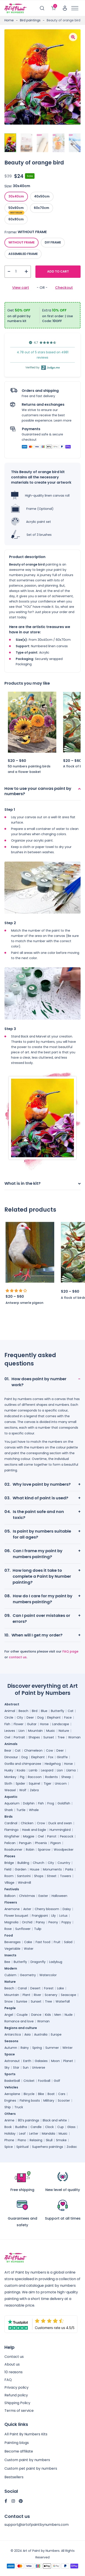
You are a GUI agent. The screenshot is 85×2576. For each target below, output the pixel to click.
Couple (22, 2014)
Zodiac (72, 2147)
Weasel (10, 1790)
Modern (10, 1968)
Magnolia (11, 1922)
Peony (53, 1922)
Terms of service (19, 2410)
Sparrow (44, 1849)
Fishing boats (30, 2100)
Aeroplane (12, 2094)
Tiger (47, 1783)
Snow (8, 2001)
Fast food (43, 1942)
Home (9, 20)
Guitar (32, 1724)
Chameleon (33, 1750)
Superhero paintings (47, 2147)
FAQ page (70, 1651)
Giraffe (62, 1757)
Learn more (62, 420)
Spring (37, 2047)
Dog (40, 1717)
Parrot (51, 1836)
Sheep (66, 1777)
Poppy (66, 1922)
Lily (53, 1915)
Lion (22, 1730)
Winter (67, 2047)
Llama (71, 1770)
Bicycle (29, 2094)
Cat (70, 1711)
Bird (34, 1711)
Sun (26, 2067)
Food (8, 1935)
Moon (55, 2061)
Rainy (25, 2047)
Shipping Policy (17, 2402)
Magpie (28, 1836)
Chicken (27, 1823)
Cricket (29, 2080)
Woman (74, 1737)
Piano (22, 2140)
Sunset (48, 1737)
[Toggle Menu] (74, 8)
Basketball (12, 2080)
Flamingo (11, 1830)
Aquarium (11, 1803)
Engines (10, 2100)
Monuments (52, 1869)
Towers (65, 1876)
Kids (48, 2014)
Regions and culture (20, 2028)
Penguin (25, 1843)
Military (48, 2100)
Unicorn (61, 1783)
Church (38, 1863)
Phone (9, 2140)
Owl (7, 1737)
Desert (35, 1988)
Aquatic (10, 1797)
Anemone (12, 1909)
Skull (49, 2140)
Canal (22, 1988)
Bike (41, 2094)
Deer (30, 1717)
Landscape (60, 1724)
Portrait (19, 1737)
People (10, 2008)
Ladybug (55, 1962)
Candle (36, 2127)
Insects (10, 1955)
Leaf (22, 2133)
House (34, 1869)
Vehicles (11, 2087)
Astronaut (12, 2061)
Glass (71, 2127)
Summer (52, 2047)
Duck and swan (60, 1823)
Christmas (27, 1896)
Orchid (27, 1922)
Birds (8, 1816)
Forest (49, 1988)
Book (8, 2127)
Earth (27, 2061)
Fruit (57, 1942)
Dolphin (29, 1803)
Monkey (10, 1777)
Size (7, 186)
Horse (44, 1724)
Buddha (21, 2127)
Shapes (34, 1737)
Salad (68, 1942)
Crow (41, 1823)
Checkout (64, 287)
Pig (22, 1777)
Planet (68, 2061)
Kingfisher (11, 1836)
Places (9, 1856)
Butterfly (57, 1711)
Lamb (33, 1770)
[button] (17, 1290)
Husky (8, 1770)
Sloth (8, 1783)
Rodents (51, 1777)
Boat (51, 2094)
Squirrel (34, 1783)
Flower (18, 1724)
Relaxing (36, 2140)
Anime (9, 2120)
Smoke (61, 2140)
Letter (33, 2133)
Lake (60, 1988)
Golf (57, 2080)
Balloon (9, 1896)
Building (23, 1863)
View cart (20, 287)
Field (7, 1869)
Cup (60, 2127)
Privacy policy (16, 2387)
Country (64, 1863)
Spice (8, 2147)
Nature (64, 1730)
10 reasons (13, 2372)
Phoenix (41, 1843)
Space (9, 2054)
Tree (61, 1737)
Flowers (10, 1902)
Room (9, 1876)
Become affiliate (18, 2451)
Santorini (24, 1876)
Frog (50, 1803)
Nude (69, 2014)
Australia (40, 2034)
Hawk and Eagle (34, 1830)
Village (9, 1882)
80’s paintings (28, 2120)
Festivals (11, 1889)
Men (57, 2014)
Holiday (9, 2133)
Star (16, 2067)
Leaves (9, 1730)
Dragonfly (38, 1962)
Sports (9, 2074)
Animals (10, 1744)
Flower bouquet (16, 1915)
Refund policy (16, 2395)
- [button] (9, 271)
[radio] (16, 196)
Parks (69, 1869)
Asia (27, 2034)
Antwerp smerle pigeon (24, 1303)
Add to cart (58, 271)
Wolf (22, 1790)
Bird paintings (30, 20)
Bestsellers (13, 2477)
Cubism (10, 1975)
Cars (61, 2094)
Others (10, 2114)
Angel (8, 2014)
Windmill (24, 1882)
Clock (49, 2127)
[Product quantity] (18, 271)
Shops (38, 1876)
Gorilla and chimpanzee (22, 1764)
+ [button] (26, 271)
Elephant (54, 1717)
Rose (8, 1929)
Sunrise (21, 2001)
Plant (26, 1995)
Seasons (11, 2041)
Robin (30, 1849)
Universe (38, 2067)
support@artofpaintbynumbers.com (36, 2524)
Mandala (48, 2133)
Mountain (35, 1730)
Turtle (20, 1810)
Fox (50, 1757)
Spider (20, 1783)
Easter (43, 1896)
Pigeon (55, 1843)
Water (28, 1948)
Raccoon (35, 1777)
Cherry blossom (47, 1909)
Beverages (12, 1942)
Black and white (55, 2120)
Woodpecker (63, 1849)
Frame (10, 232)
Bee (7, 1962)
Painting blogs (16, 2442)
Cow (49, 1750)
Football (44, 2080)
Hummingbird (60, 1830)
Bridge (9, 1863)
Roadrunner (13, 1849)
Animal (9, 1711)
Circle (8, 1717)
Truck (18, 2107)
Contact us (14, 2356)
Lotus (63, 1915)
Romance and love (19, 2021)
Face (68, 1717)
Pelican (9, 1843)
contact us (18, 1657)
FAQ (8, 2379)
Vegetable (12, 1948)
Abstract (11, 1704)
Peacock (66, 1836)
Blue (44, 1711)
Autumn (10, 2047)
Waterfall (63, 2001)
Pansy (40, 1922)
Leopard (47, 1770)
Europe (56, 2034)
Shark (8, 1810)
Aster (27, 1909)
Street (51, 1876)
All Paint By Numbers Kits (25, 2434)
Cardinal (10, 1823)
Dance (36, 2014)
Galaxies (41, 2061)
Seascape (68, 1995)
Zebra (34, 1790)
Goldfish (64, 1803)
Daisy (67, 1909)
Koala (21, 1770)
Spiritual (22, 2147)
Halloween (59, 1896)
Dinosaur (11, 1757)
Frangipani (40, 1915)
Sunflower (23, 1929)
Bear (7, 1750)
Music (50, 1730)
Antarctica (12, 2034)
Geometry (28, 1975)
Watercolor (48, 1975)
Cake (28, 1942)
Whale (34, 1810)
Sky (7, 2067)
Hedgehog (53, 1764)
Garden (20, 1869)
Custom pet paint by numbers (30, 2468)
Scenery (51, 1995)
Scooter (64, 2100)
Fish (7, 1724)
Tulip (37, 1929)
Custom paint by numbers (27, 2459)
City (20, 1717)
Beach (23, 1711)
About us (12, 2364)
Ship (7, 2107)
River (37, 1995)
